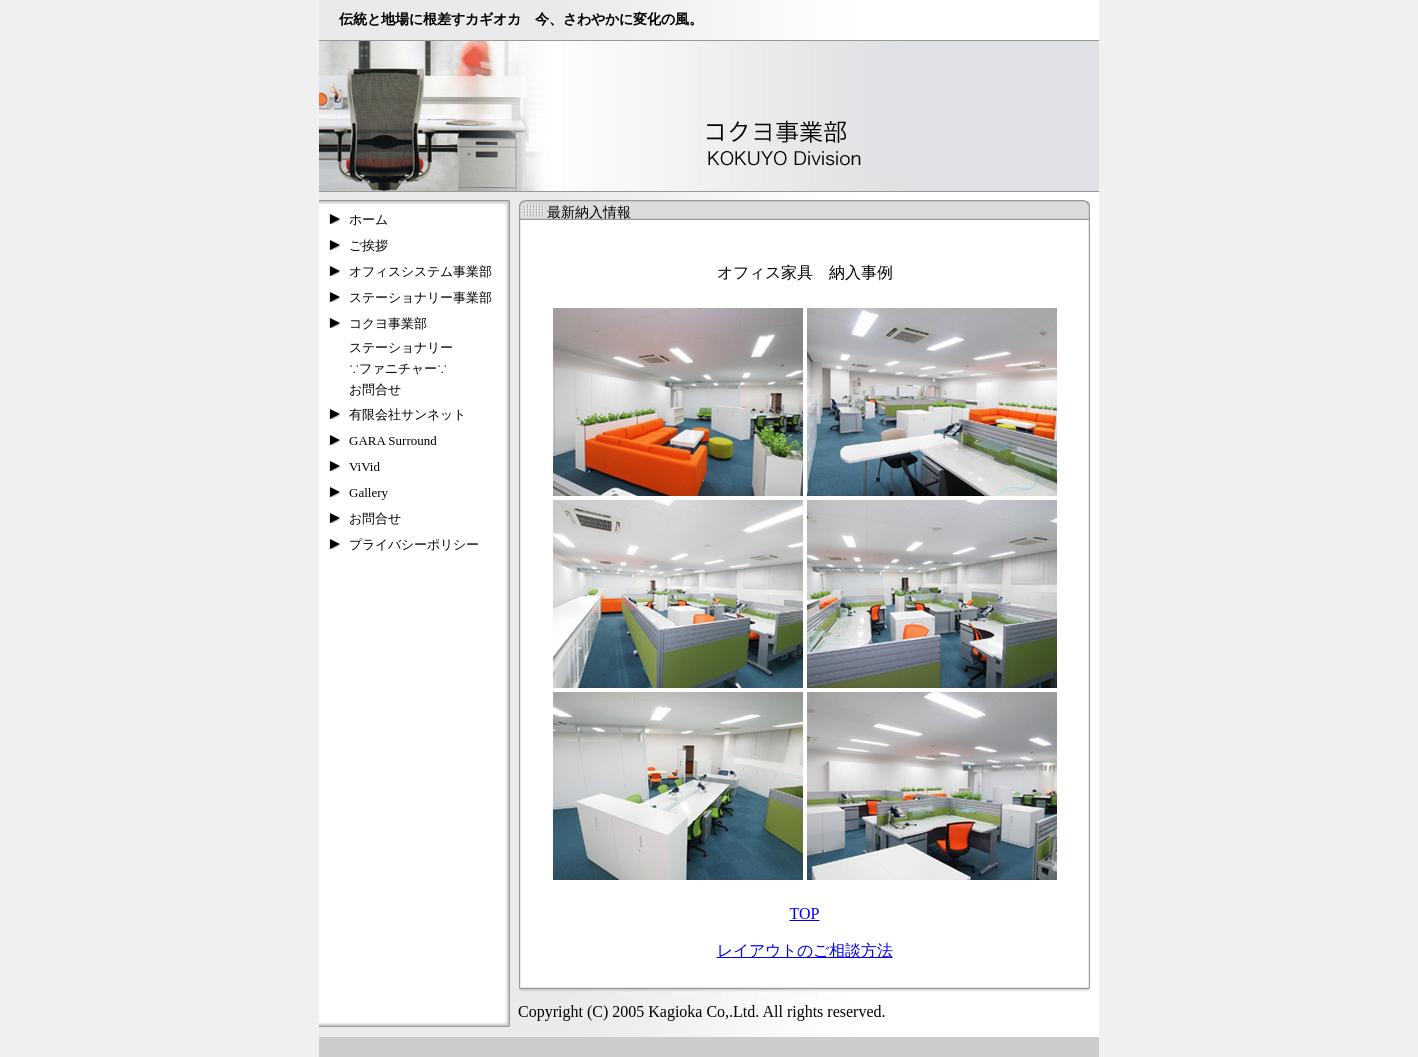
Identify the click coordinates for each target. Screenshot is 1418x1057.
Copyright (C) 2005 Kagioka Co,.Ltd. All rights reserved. (698, 1011)
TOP (805, 913)
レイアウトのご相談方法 (805, 950)
